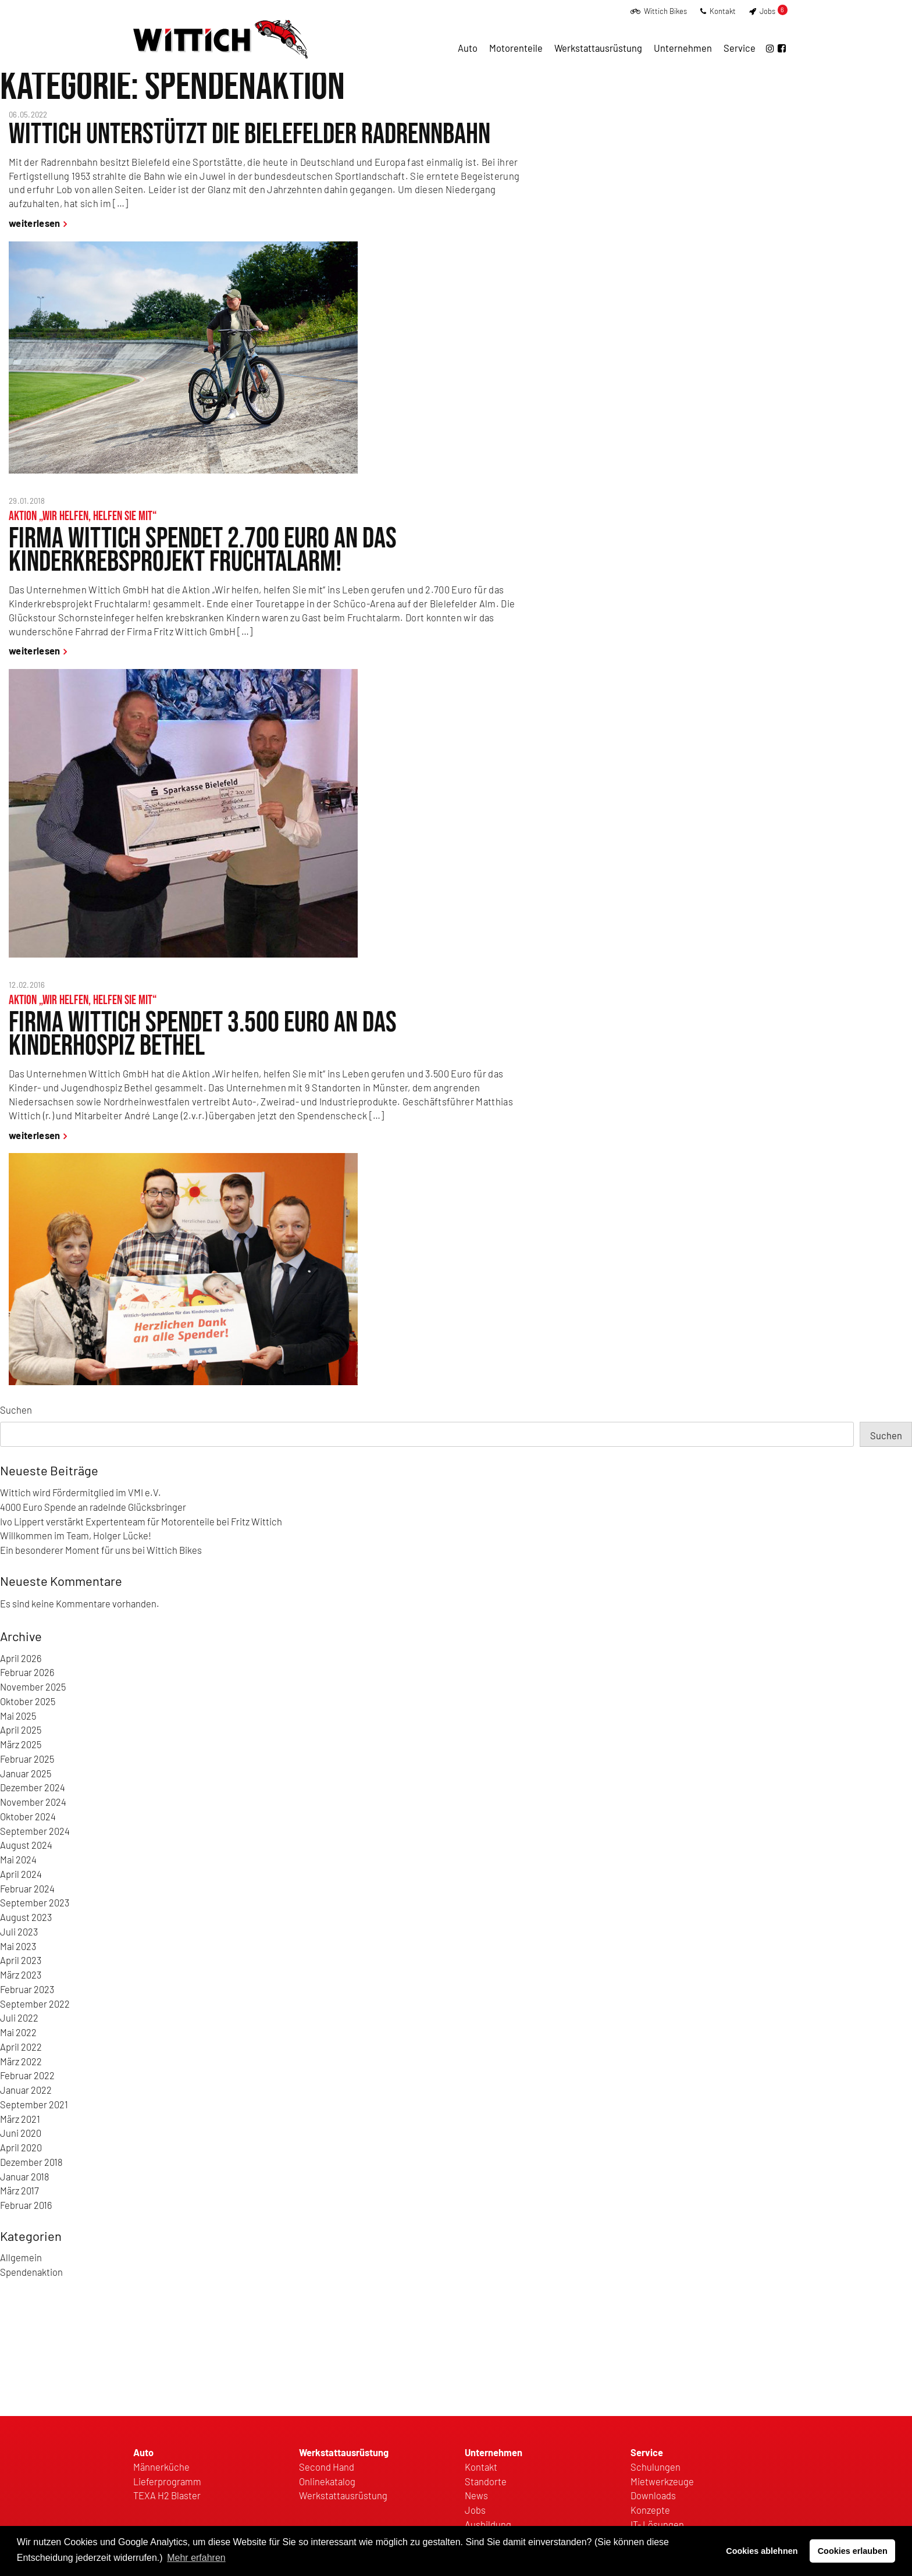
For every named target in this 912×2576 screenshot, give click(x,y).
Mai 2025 (18, 1715)
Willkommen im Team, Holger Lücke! (75, 1535)
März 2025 (20, 1744)
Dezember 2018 (31, 2162)
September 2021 (34, 2104)
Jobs (768, 11)
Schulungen (655, 2466)
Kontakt (718, 11)
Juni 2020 (20, 2133)
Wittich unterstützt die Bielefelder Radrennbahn (249, 134)
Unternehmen (683, 48)
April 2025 (20, 1729)
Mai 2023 (18, 1946)
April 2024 (21, 1874)
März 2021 (20, 2119)
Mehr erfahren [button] (196, 2558)
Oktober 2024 (28, 1816)
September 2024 (35, 1831)
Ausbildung (488, 2524)
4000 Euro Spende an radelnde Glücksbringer (93, 1507)
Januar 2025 (25, 1773)
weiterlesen (34, 223)
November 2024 (33, 1802)
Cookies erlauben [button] (853, 2551)
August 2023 (26, 1917)
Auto (468, 48)
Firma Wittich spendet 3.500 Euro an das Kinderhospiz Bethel (203, 1034)
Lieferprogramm (167, 2481)
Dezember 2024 (32, 1787)
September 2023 (34, 1902)
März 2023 (20, 1974)
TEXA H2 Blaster (167, 2495)
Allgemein (21, 2257)
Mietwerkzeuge (662, 2481)
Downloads (653, 2495)
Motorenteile (516, 48)
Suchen (16, 1409)
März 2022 (21, 2061)
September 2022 (35, 2003)
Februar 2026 (27, 1672)
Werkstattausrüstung (598, 48)
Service (740, 48)
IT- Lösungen (657, 2524)
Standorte (486, 2481)
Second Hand (326, 2466)
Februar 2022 (27, 2075)
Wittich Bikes (658, 11)
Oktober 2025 (27, 1701)
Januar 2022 (26, 2089)
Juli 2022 (19, 2017)
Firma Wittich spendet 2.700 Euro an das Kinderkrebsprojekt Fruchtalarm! (203, 550)
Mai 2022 (18, 2032)
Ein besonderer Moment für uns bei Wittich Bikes (101, 1550)
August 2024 (26, 1845)
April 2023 (20, 1960)
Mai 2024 (18, 1859)
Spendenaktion (31, 2272)
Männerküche (161, 2466)
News (476, 2495)
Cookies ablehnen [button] (761, 2551)
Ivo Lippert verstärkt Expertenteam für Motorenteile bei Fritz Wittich (141, 1521)
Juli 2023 (19, 1931)
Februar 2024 (27, 1888)
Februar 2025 (27, 1758)
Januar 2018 (24, 2176)
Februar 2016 (26, 2205)
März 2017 (19, 2190)
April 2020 (21, 2147)
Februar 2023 (27, 1989)
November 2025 (33, 1686)
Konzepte (650, 2509)
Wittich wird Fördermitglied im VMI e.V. (80, 1492)
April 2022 (21, 2046)
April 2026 (20, 1658)
